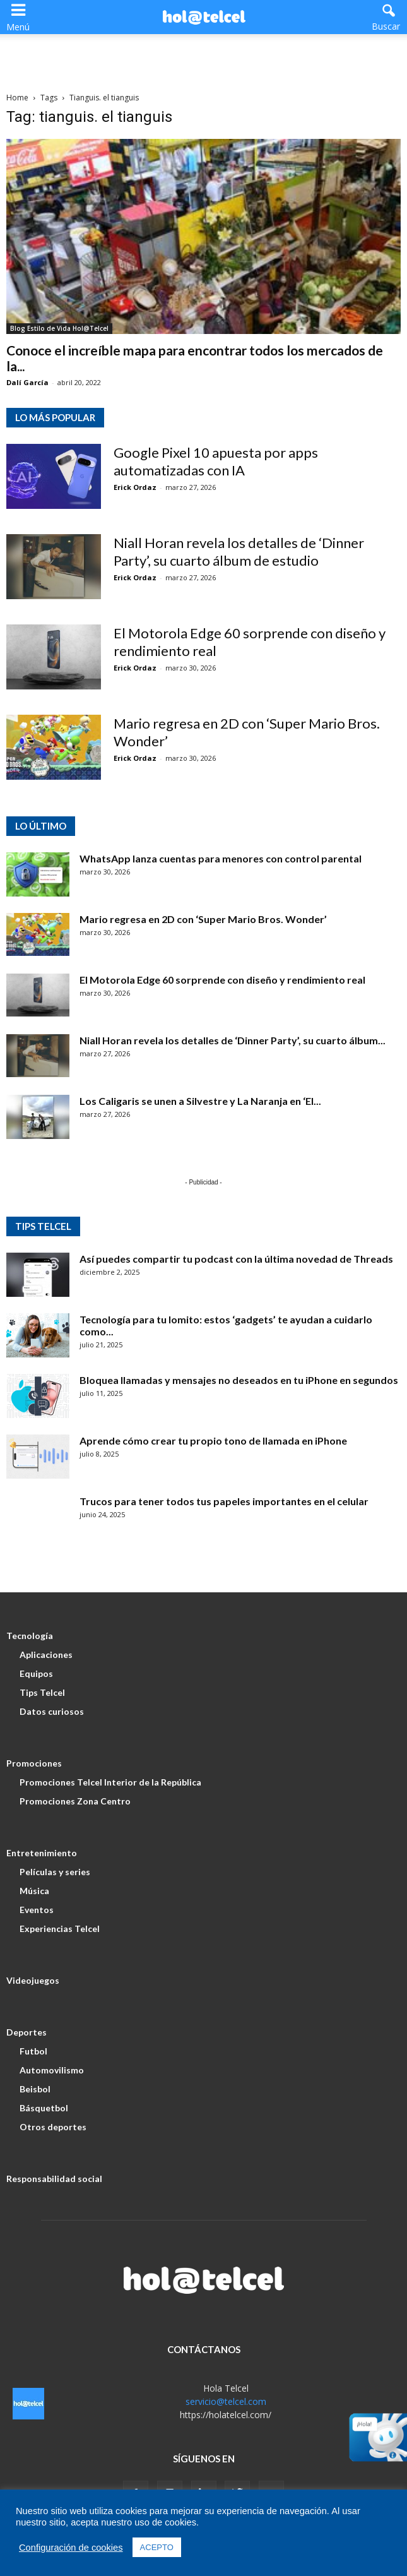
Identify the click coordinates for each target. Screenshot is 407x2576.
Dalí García (27, 382)
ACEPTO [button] (157, 2547)
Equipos (36, 1673)
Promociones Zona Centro (75, 1801)
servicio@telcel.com (226, 2401)
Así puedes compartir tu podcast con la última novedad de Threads (236, 1259)
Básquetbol (44, 2107)
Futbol (33, 2051)
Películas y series (55, 1871)
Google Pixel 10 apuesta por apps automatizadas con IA (216, 461)
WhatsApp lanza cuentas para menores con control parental (221, 858)
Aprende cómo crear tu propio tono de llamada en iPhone (213, 1440)
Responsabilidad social (54, 2178)
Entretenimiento (41, 1852)
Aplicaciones (46, 1654)
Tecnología (29, 1635)
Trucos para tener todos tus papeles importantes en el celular (224, 1501)
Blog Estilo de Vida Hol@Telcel (59, 328)
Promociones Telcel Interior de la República (110, 1782)
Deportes (26, 2032)
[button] (389, 16)
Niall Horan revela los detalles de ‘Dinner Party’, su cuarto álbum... (233, 1040)
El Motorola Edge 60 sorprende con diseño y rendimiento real (222, 980)
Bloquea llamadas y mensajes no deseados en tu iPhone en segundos (239, 1380)
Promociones (34, 1763)
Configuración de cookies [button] (71, 2548)
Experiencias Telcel (60, 1928)
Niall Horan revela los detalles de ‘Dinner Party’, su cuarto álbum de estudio (239, 551)
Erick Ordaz (135, 487)
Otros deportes (53, 2126)
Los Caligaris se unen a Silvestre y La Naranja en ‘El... (200, 1101)
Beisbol (35, 2089)
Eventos (37, 1909)
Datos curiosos (52, 1711)
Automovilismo (52, 2070)
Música (34, 1890)
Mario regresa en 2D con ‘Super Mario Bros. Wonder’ (203, 919)
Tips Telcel (42, 1692)
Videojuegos (32, 1980)
